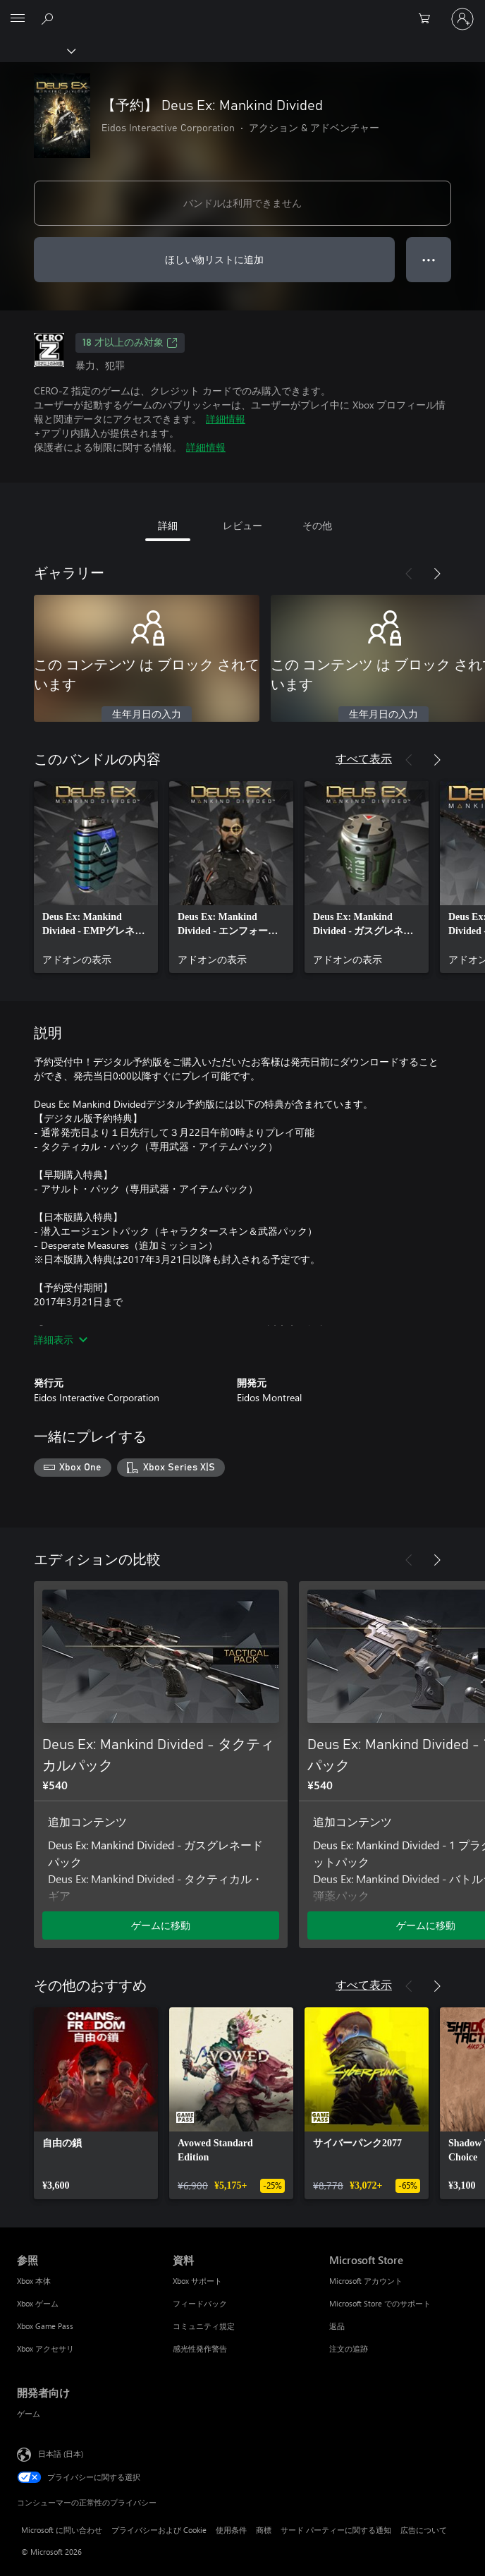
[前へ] (409, 573)
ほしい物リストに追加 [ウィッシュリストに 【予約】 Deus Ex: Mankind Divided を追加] (214, 259)
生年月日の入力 (146, 715)
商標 (263, 2529)
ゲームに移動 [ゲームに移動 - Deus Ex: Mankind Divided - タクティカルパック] (160, 1925)
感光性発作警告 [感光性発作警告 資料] (200, 2348)
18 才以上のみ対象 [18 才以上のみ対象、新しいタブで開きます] (130, 343)
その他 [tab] (317, 525)
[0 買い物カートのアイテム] (429, 19)
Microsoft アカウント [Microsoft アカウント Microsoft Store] (366, 2280)
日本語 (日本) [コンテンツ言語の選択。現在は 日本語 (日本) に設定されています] (60, 2452)
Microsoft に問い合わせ (61, 2529)
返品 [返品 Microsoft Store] (337, 2325)
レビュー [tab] (242, 525)
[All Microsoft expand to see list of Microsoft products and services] (18, 19)
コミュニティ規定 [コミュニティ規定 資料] (204, 2325)
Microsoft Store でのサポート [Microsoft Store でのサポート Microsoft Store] (380, 2303)
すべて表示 (364, 758)
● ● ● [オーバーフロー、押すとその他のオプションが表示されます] (429, 259)
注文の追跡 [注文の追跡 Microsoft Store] (348, 2348)
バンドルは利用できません (242, 203)
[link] (96, 877)
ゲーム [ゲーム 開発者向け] (28, 2413)
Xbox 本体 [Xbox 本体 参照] (34, 2280)
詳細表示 (60, 1339)
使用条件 (231, 2529)
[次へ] (437, 573)
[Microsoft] (242, 10)
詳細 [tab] (168, 525)
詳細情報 (225, 418)
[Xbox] (37, 50)
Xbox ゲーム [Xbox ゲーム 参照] (38, 2303)
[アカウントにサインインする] (462, 19)
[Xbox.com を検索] (49, 18)
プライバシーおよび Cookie (159, 2529)
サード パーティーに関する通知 (336, 2529)
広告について (423, 2529)
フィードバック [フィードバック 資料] (200, 2303)
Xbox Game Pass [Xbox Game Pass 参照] (45, 2325)
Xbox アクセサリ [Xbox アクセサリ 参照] (45, 2348)
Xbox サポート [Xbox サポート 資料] (197, 2280)
